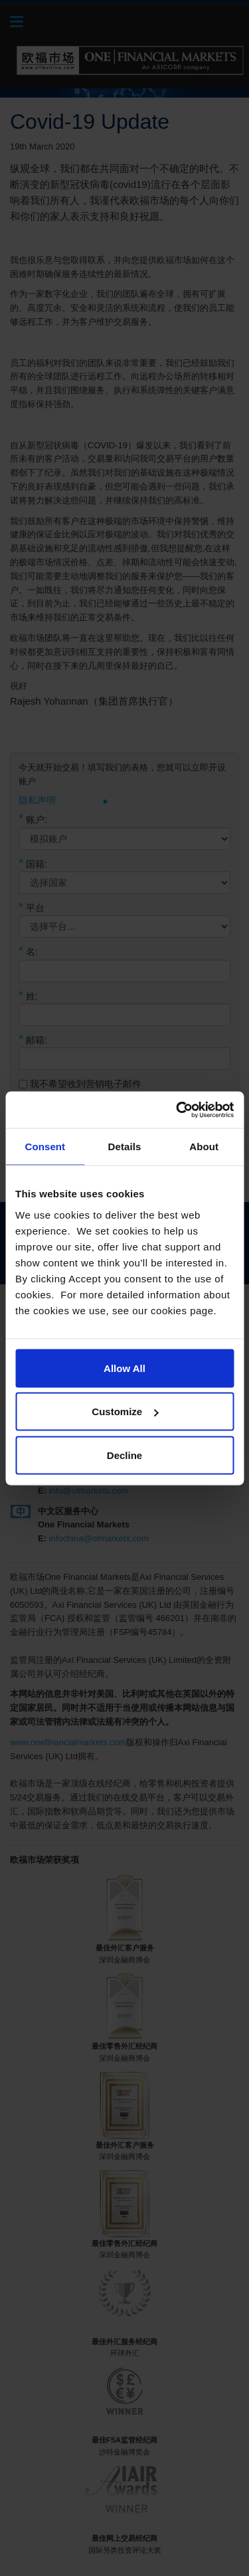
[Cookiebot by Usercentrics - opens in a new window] (177, 1109)
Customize (125, 1411)
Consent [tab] (45, 1146)
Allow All (124, 1367)
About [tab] (203, 1146)
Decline (124, 1454)
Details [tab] (124, 1146)
